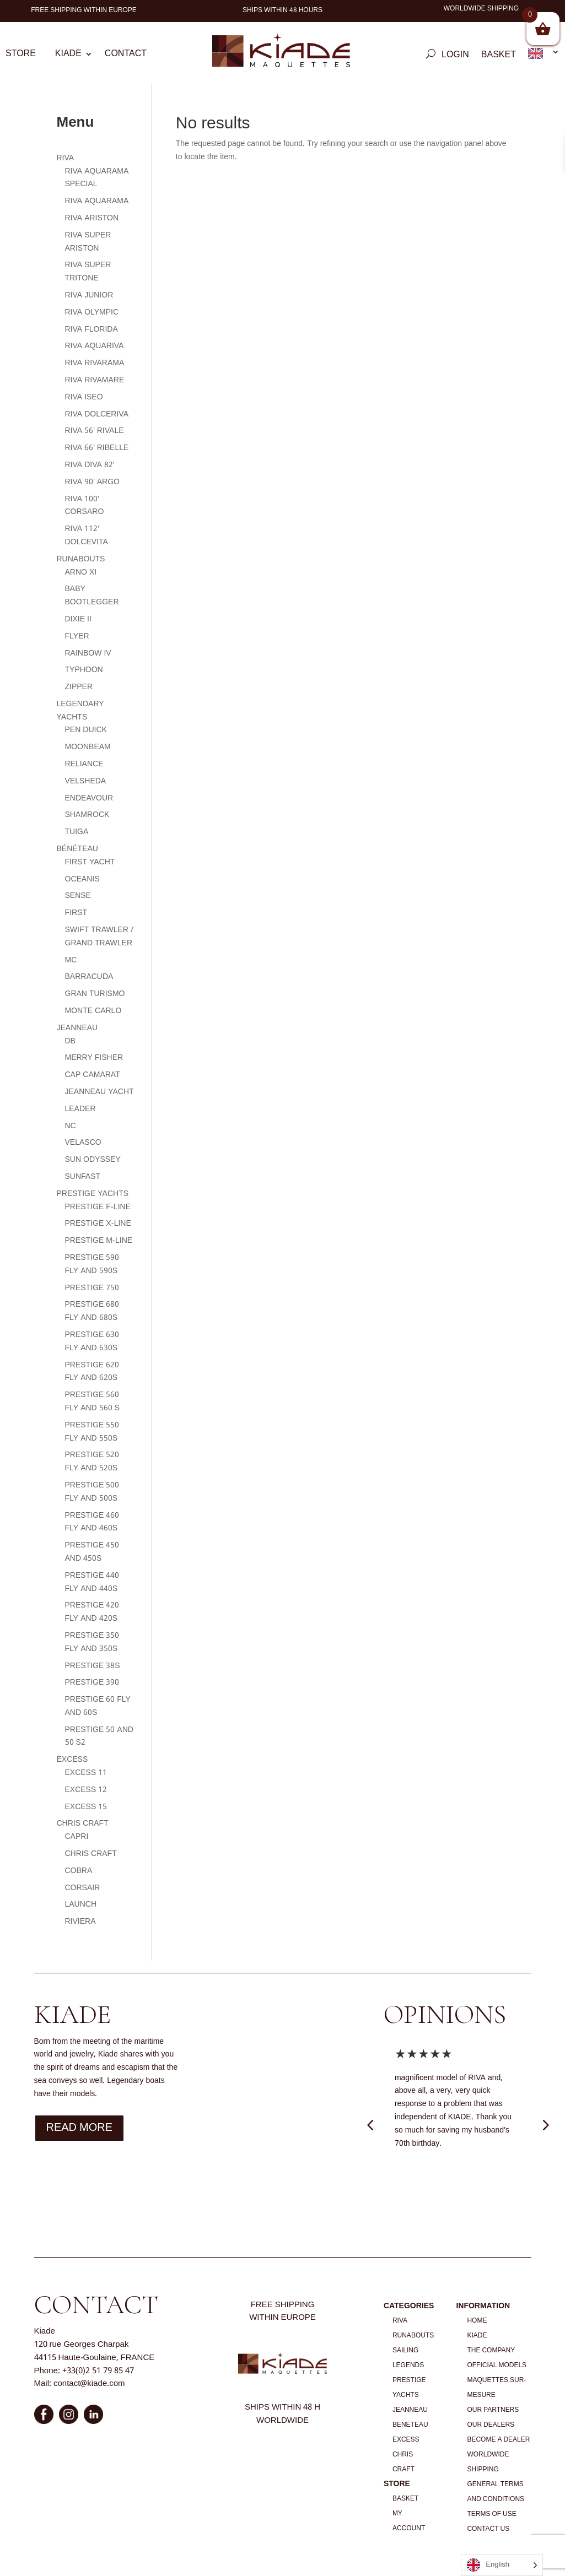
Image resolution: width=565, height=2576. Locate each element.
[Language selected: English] (502, 2565)
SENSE (78, 895)
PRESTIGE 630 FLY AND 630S (92, 1341)
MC (71, 960)
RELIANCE (84, 764)
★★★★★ (424, 2054)
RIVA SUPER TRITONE (88, 271)
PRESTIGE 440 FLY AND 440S (92, 1582)
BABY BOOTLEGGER (92, 595)
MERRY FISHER (94, 1057)
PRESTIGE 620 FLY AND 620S (92, 1372)
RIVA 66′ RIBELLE (97, 447)
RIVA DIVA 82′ (90, 465)
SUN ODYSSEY (93, 1159)
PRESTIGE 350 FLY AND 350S (92, 1642)
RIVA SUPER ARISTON (88, 242)
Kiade (68, 55)
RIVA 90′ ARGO (92, 482)
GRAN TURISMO (95, 993)
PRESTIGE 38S (92, 1666)
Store (21, 55)
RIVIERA (80, 1921)
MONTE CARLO (93, 1011)
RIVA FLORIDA (91, 329)
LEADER (80, 1109)
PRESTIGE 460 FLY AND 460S (92, 1522)
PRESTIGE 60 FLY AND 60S (98, 1706)
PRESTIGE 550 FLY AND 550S (92, 1432)
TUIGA (77, 831)
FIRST (76, 912)
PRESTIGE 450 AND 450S (92, 1552)
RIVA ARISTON (92, 218)
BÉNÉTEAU (77, 849)
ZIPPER (79, 687)
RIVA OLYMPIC (92, 312)
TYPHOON (84, 670)
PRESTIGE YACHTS (93, 1193)
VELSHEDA (85, 781)
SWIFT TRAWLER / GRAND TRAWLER (99, 936)
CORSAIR (82, 1888)
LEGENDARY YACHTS (80, 710)
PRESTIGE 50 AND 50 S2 (99, 1736)
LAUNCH (81, 1904)
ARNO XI (81, 572)
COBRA (79, 1870)
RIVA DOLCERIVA (97, 414)
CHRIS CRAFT (83, 1823)
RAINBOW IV (88, 653)
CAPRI (77, 1836)
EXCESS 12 (86, 1789)
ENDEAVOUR (89, 798)
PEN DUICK (86, 730)
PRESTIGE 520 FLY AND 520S (92, 1461)
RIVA (65, 158)
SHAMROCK (87, 814)
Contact (126, 55)
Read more (79, 2128)
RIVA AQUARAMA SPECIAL (97, 178)
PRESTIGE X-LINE (98, 1223)
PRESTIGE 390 (92, 1682)
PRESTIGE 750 (92, 1288)
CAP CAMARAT (92, 1074)
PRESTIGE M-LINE (99, 1240)
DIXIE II (78, 619)
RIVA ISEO (84, 397)
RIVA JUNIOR (89, 295)
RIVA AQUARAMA (97, 201)
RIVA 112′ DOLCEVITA (86, 535)
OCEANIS (82, 879)
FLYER (77, 636)
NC (70, 1126)
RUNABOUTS (81, 559)
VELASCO (83, 1142)
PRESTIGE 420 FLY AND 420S (92, 1612)
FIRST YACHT (90, 862)
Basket (498, 56)
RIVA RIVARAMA (95, 363)
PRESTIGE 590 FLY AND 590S (92, 1264)
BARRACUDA (89, 976)
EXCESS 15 (86, 1807)
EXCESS (72, 1759)
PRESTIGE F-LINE (98, 1207)
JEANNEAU (77, 1028)
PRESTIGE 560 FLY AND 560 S (92, 1401)
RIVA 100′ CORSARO (84, 506)
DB (70, 1041)
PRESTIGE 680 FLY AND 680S (92, 1311)
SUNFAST (83, 1176)
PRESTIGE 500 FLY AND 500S (92, 1492)
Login (455, 56)
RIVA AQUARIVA (94, 346)
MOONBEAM (88, 747)
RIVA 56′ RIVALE (94, 430)
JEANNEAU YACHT (99, 1091)
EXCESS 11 (86, 1772)
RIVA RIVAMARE (95, 380)
